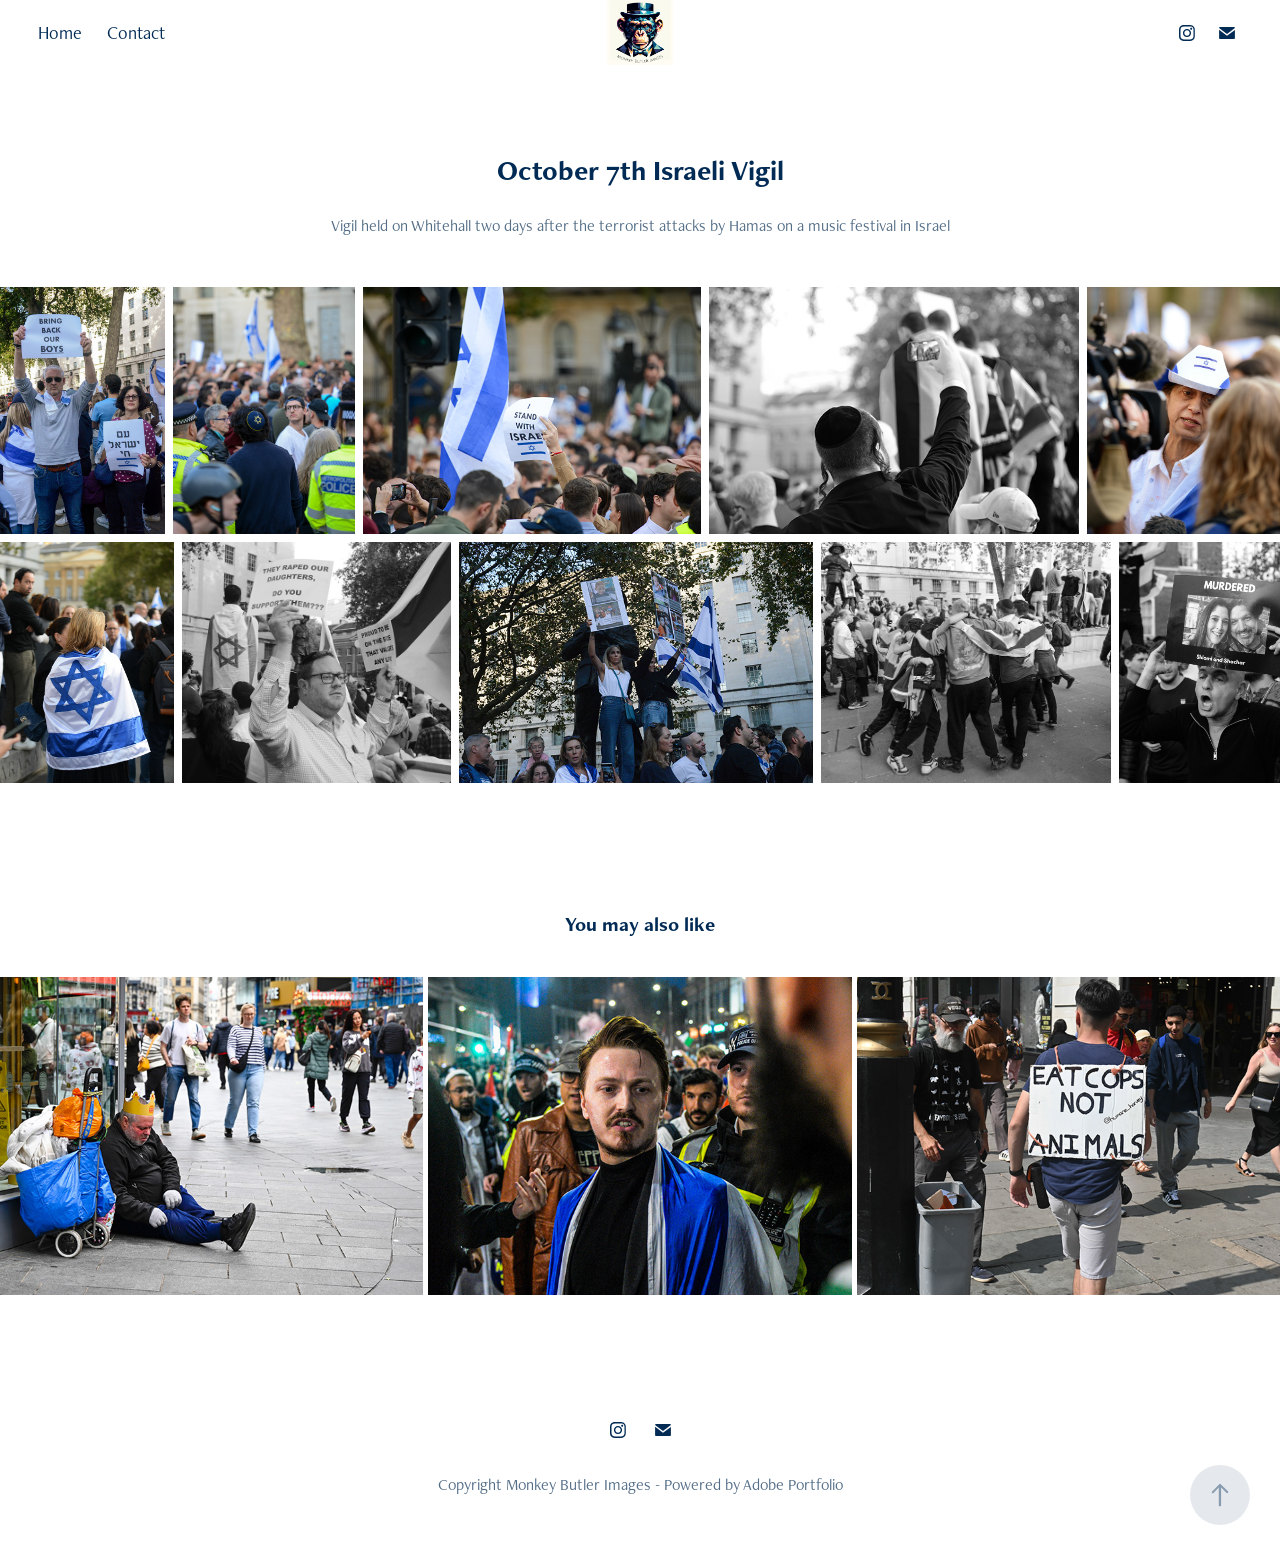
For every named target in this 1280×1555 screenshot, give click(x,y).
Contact (136, 32)
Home (60, 32)
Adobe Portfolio (793, 1484)
